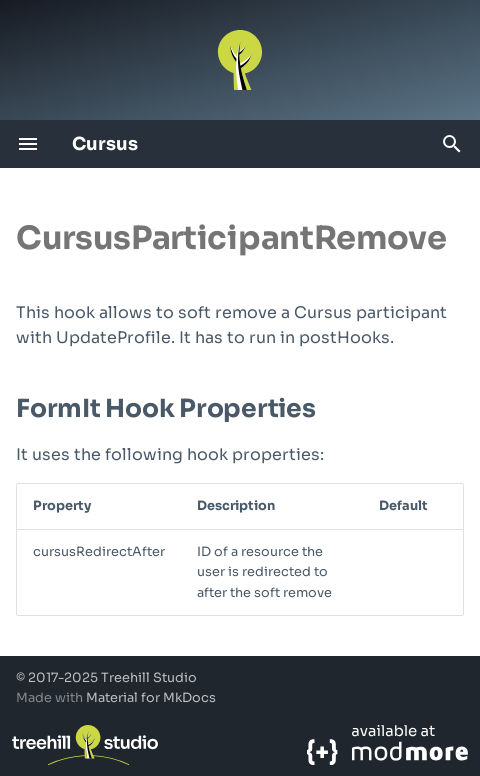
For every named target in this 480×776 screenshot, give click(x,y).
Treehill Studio (149, 678)
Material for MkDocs (151, 698)
